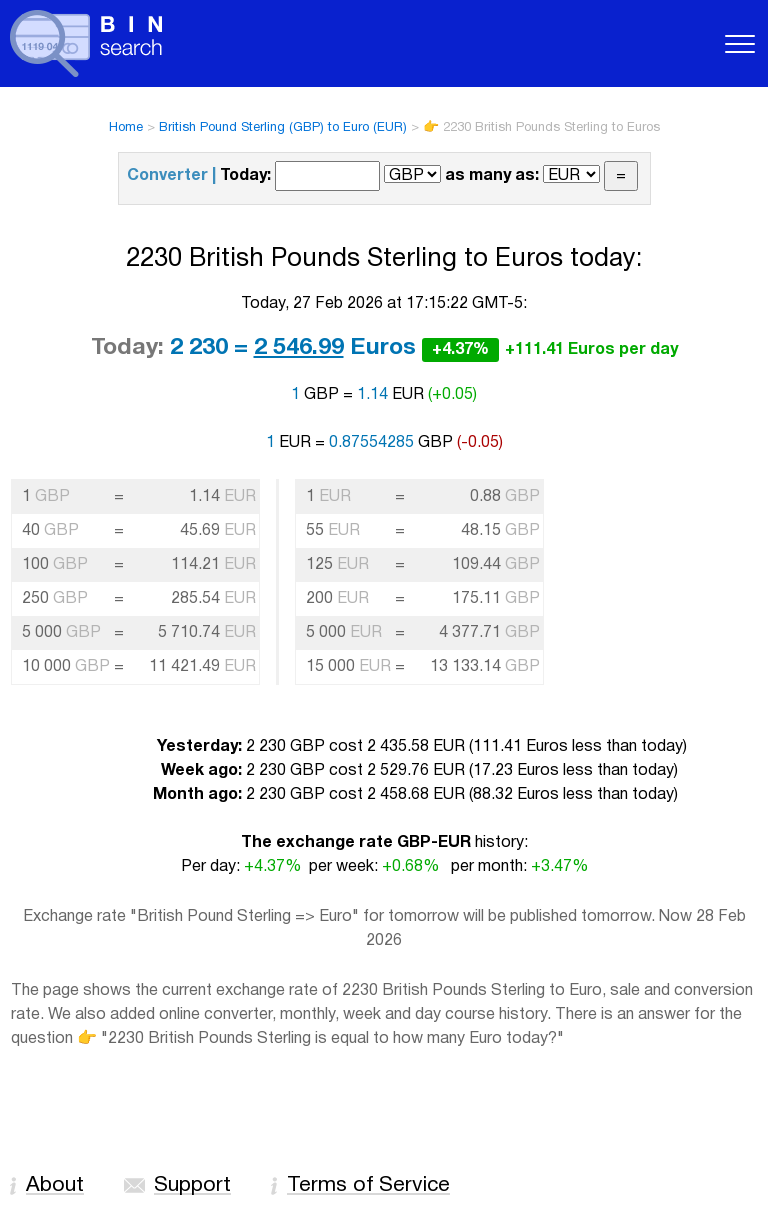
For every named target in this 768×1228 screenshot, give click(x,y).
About (55, 1185)
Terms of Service (368, 1185)
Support (192, 1185)
